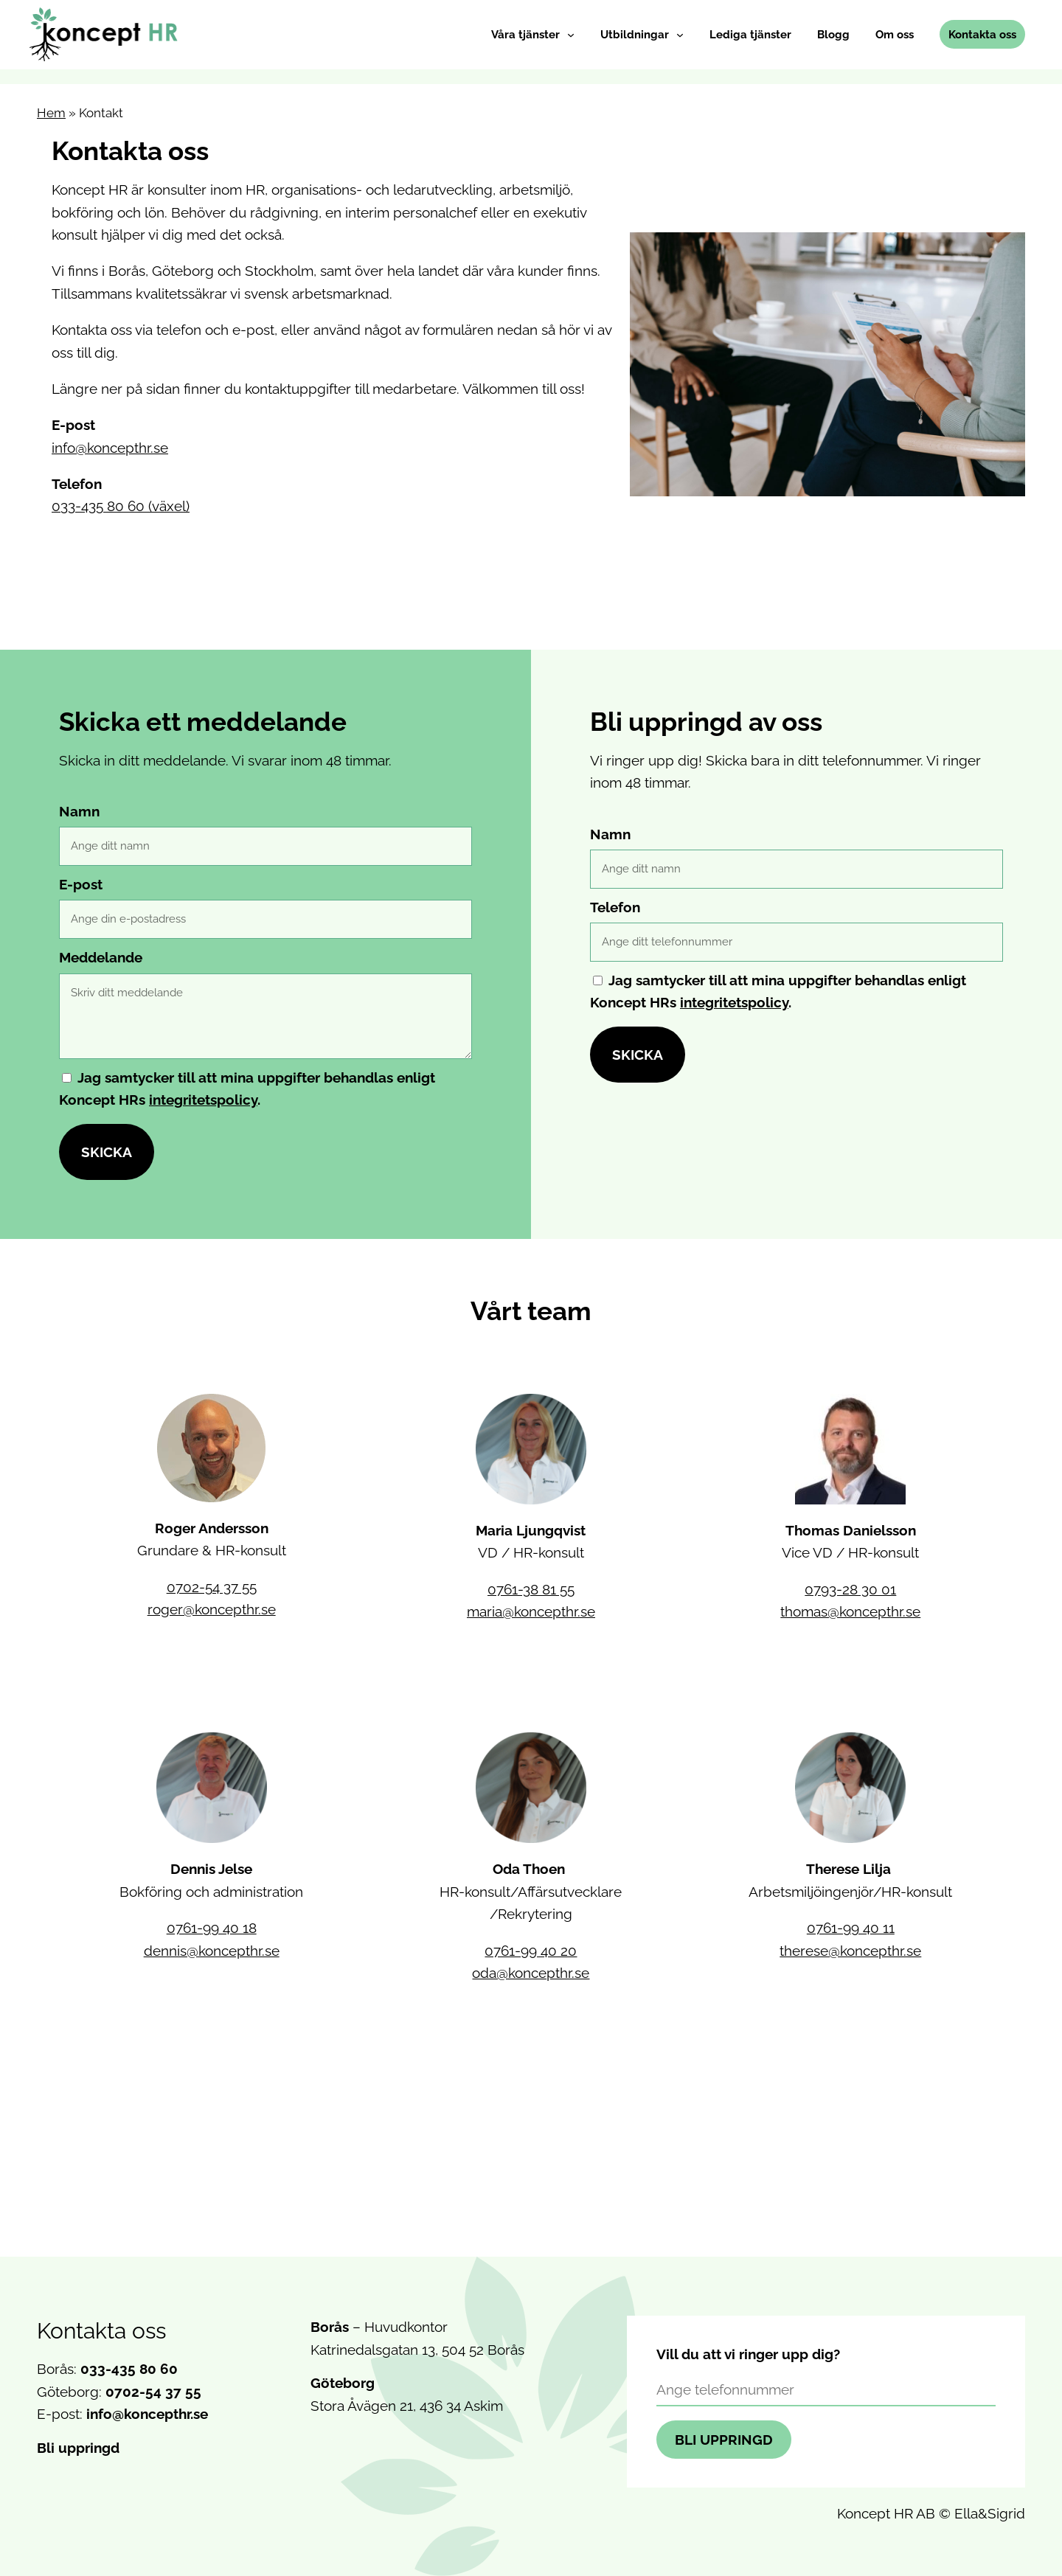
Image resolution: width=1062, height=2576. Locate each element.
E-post (81, 884)
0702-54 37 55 (212, 1587)
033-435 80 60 (129, 2369)
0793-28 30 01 (850, 1589)
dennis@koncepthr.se (212, 1951)
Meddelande (100, 957)
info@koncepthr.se (110, 448)
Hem (51, 112)
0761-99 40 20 (531, 1951)
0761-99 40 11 (851, 1928)
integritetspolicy (203, 1099)
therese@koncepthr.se (850, 1951)
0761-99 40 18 (212, 1928)
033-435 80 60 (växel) (121, 506)
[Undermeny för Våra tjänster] (571, 34)
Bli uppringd (78, 2448)
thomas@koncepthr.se (850, 1611)
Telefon (615, 907)
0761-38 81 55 (531, 1589)
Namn (79, 811)
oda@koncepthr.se (530, 1973)
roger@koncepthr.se (212, 1609)
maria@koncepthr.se (531, 1611)
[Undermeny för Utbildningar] (680, 34)
